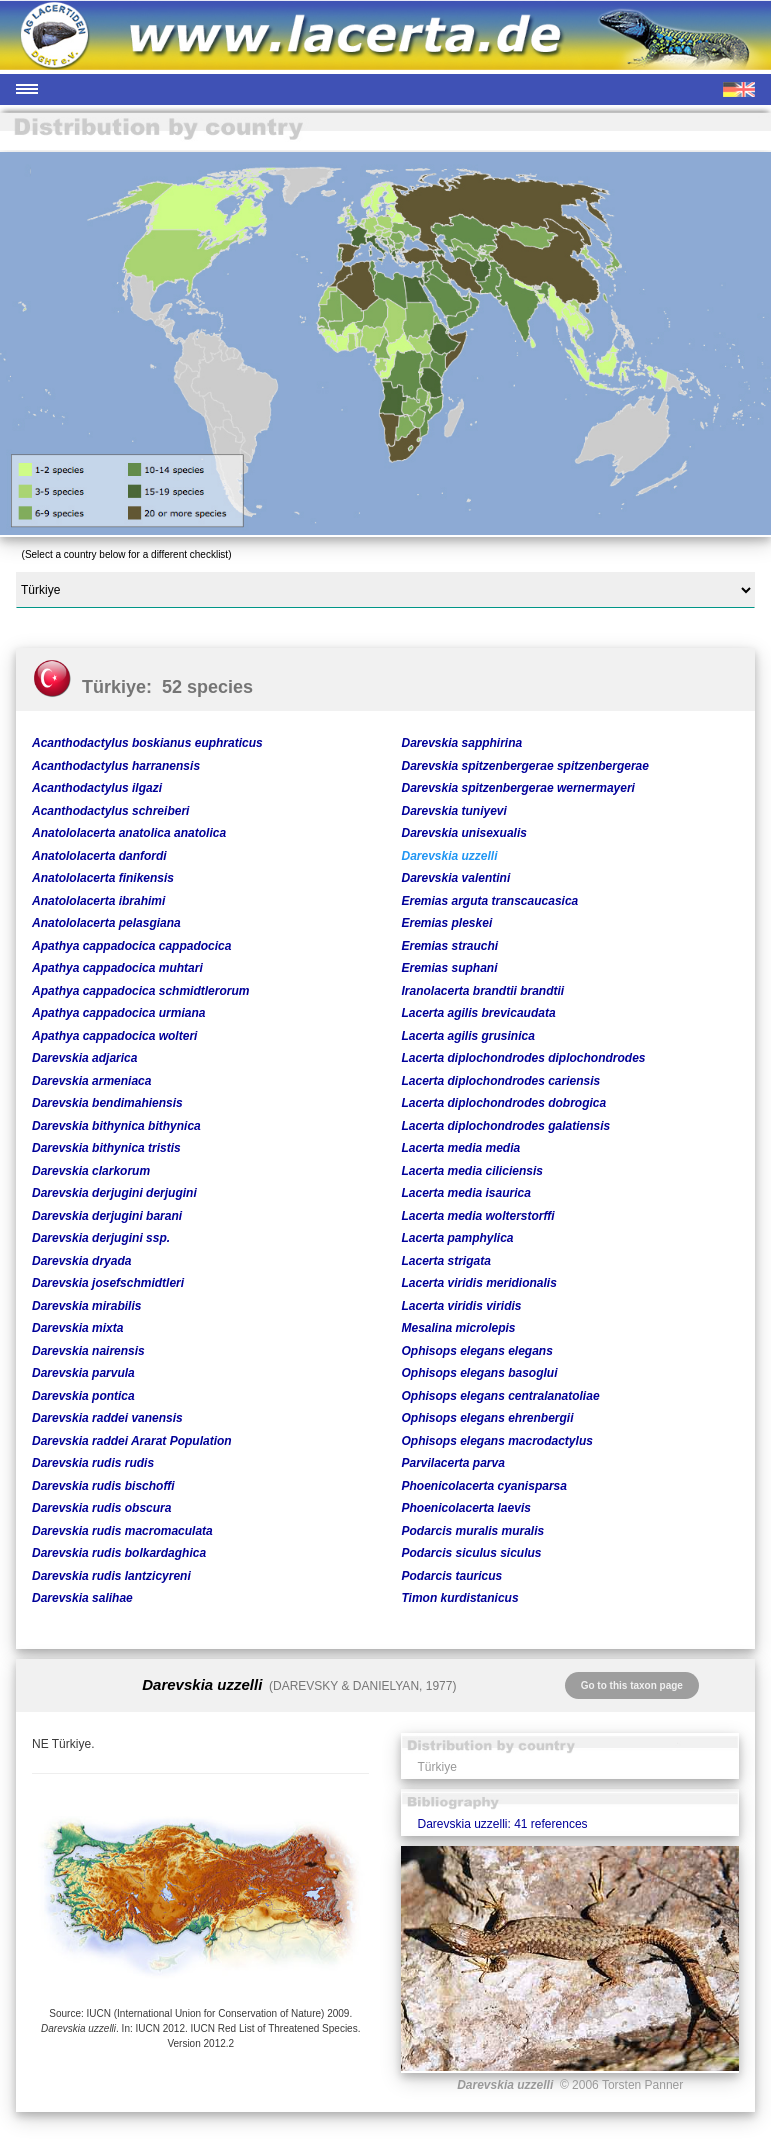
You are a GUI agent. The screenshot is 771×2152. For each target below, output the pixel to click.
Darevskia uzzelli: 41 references (502, 1824)
